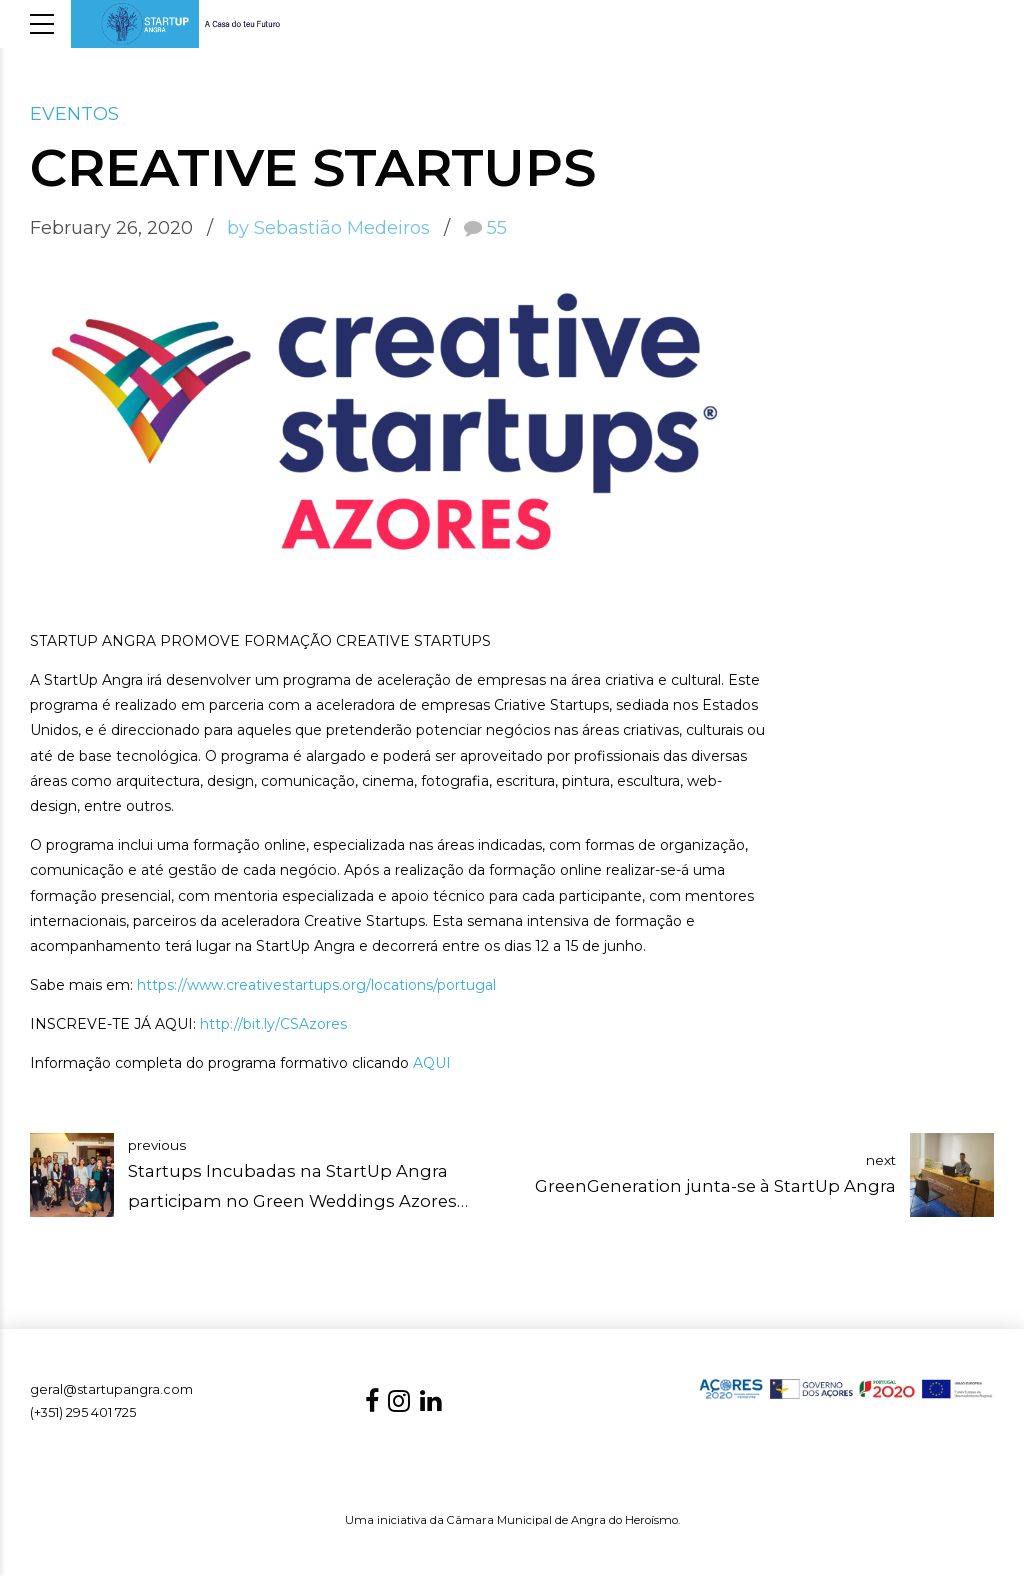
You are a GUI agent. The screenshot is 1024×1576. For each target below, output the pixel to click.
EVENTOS (74, 114)
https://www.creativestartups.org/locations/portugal (316, 985)
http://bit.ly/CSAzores (273, 1024)
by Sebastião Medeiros (328, 227)
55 (497, 227)
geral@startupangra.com (111, 1389)
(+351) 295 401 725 (83, 1412)
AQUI (432, 1063)
